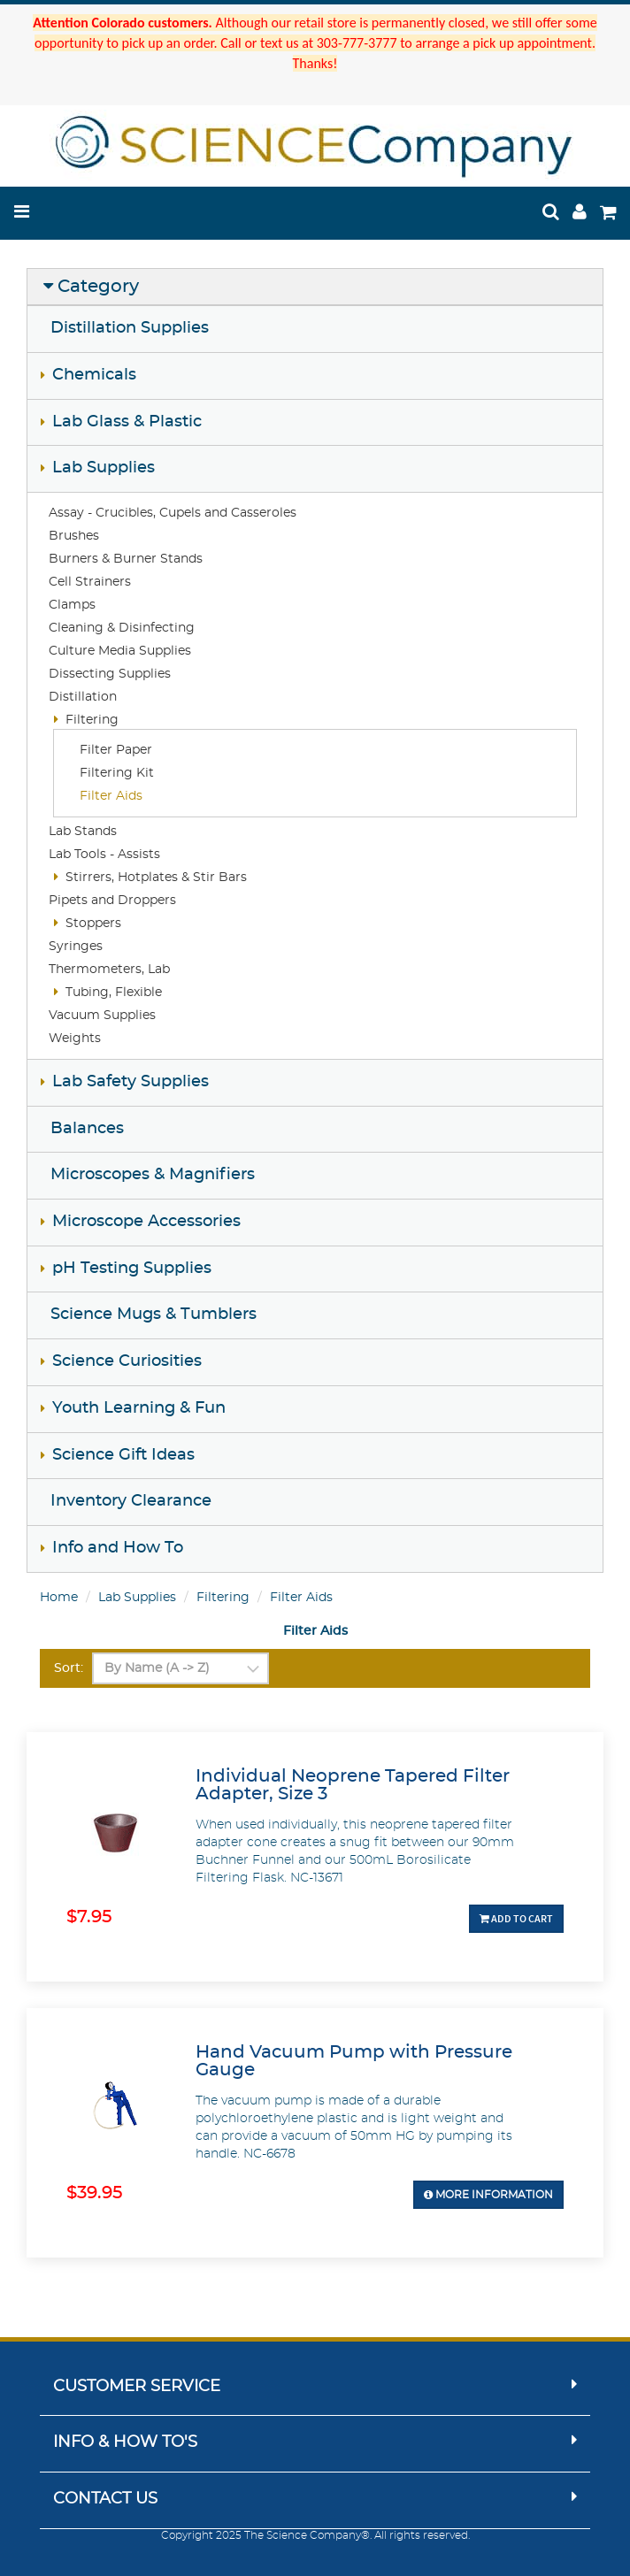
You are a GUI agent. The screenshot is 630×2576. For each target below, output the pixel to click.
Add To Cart (516, 1918)
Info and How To (117, 1548)
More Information (488, 2194)
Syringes (76, 946)
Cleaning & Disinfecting (122, 628)
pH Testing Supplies (131, 1268)
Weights (75, 1038)
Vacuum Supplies (102, 1015)
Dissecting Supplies (110, 674)
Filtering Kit (117, 773)
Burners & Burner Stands (126, 559)
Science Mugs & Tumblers (153, 1314)
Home (59, 1597)
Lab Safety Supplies (130, 1082)
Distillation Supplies (129, 328)
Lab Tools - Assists (104, 854)
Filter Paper (116, 750)
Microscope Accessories (146, 1222)
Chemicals (94, 375)
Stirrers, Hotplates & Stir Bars (156, 877)
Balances (87, 1129)
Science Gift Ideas (123, 1455)
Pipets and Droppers (112, 900)
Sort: (68, 1668)
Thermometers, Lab (109, 969)
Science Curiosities (127, 1361)
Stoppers (93, 923)
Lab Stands (83, 831)
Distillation (83, 697)
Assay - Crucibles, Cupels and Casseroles (172, 513)
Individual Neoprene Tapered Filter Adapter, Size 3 (353, 1785)
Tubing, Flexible (113, 992)
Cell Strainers (90, 582)
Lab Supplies (103, 468)
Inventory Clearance (130, 1501)
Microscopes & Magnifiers (152, 1175)
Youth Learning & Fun (139, 1408)
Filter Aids (111, 796)
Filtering (92, 720)
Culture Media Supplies (120, 651)
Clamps (72, 605)
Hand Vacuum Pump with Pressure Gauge (354, 2061)
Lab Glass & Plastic (127, 422)
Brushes (74, 536)
